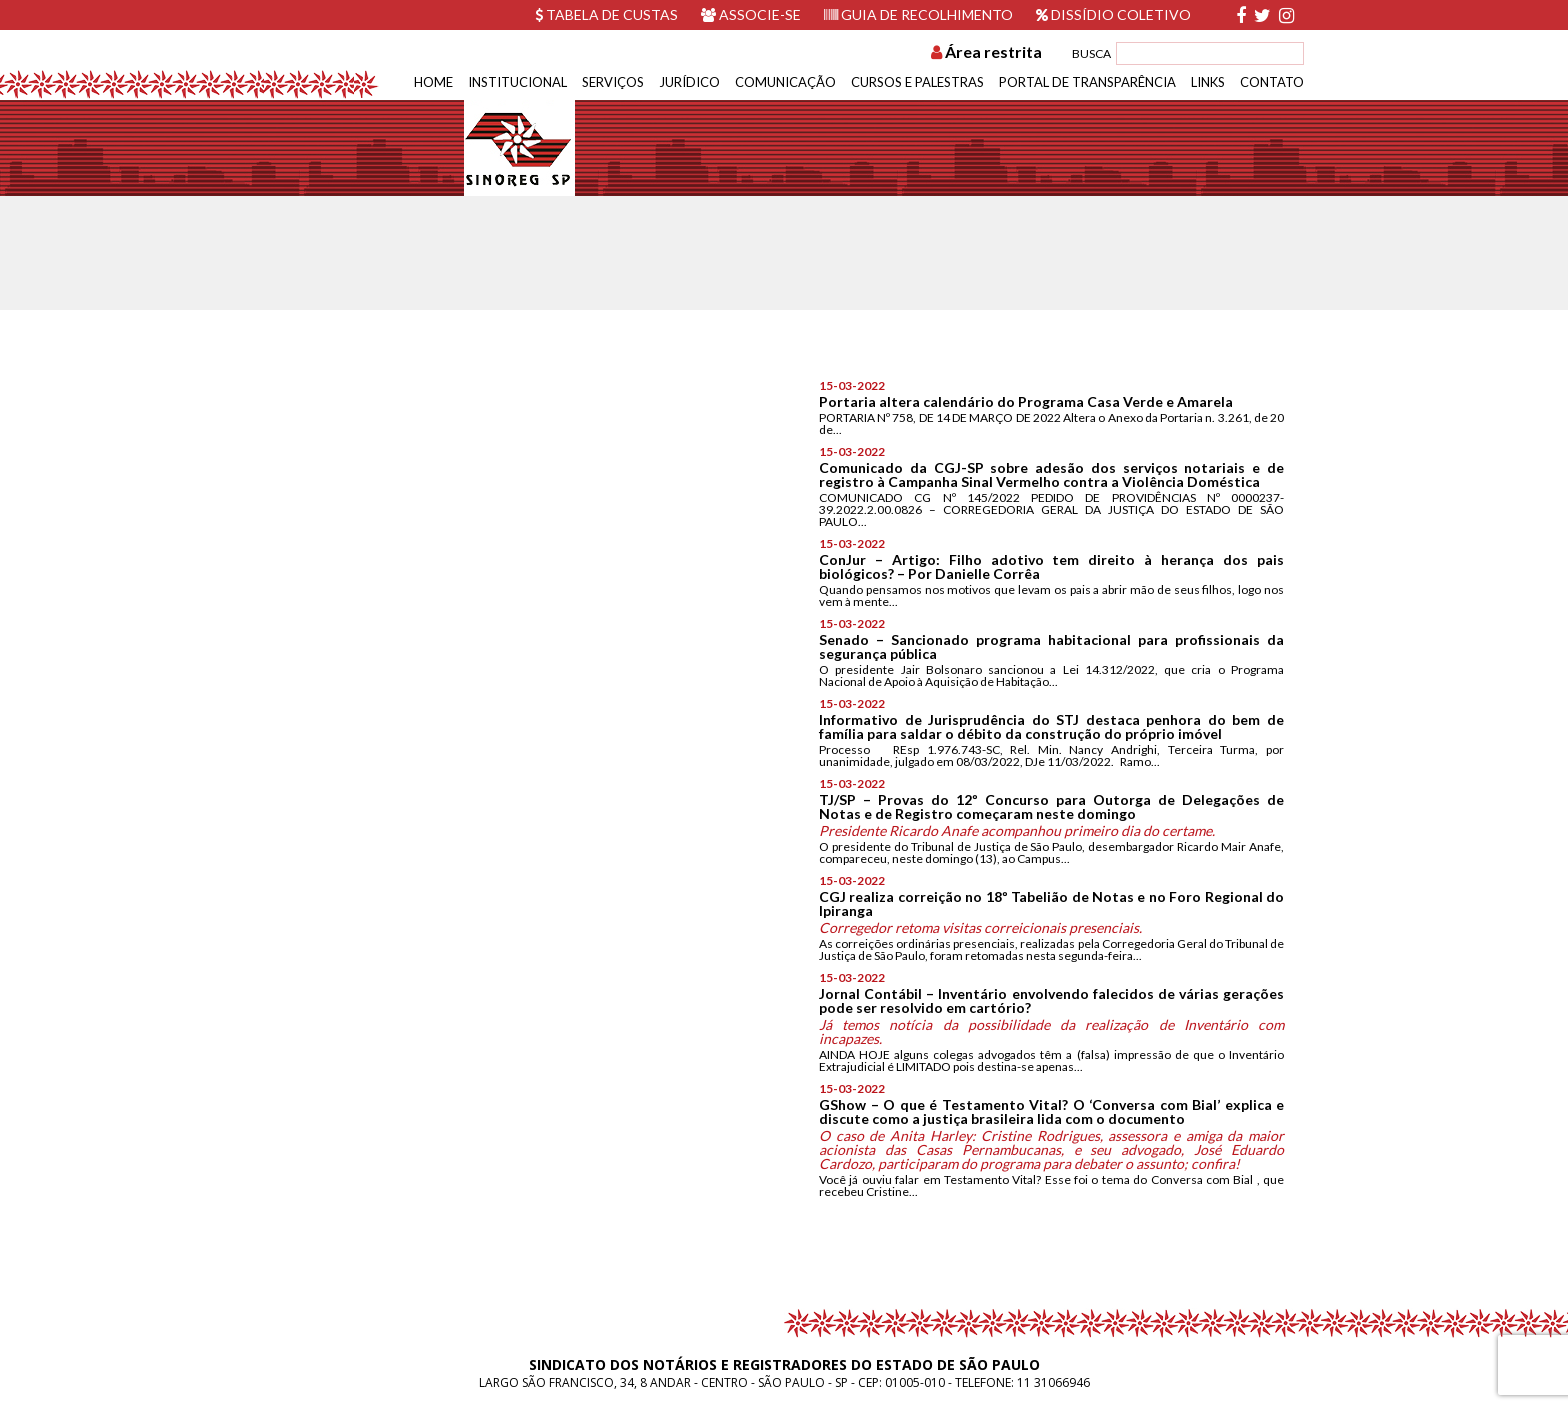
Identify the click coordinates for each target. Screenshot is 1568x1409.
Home (433, 82)
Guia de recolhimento (918, 14)
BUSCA (1091, 53)
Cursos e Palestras (917, 82)
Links (1208, 82)
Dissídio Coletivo (1113, 14)
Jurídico (689, 82)
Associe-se (751, 14)
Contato (1272, 82)
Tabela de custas (606, 14)
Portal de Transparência (1087, 82)
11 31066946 (1053, 1382)
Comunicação (785, 82)
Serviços (613, 82)
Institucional (517, 82)
